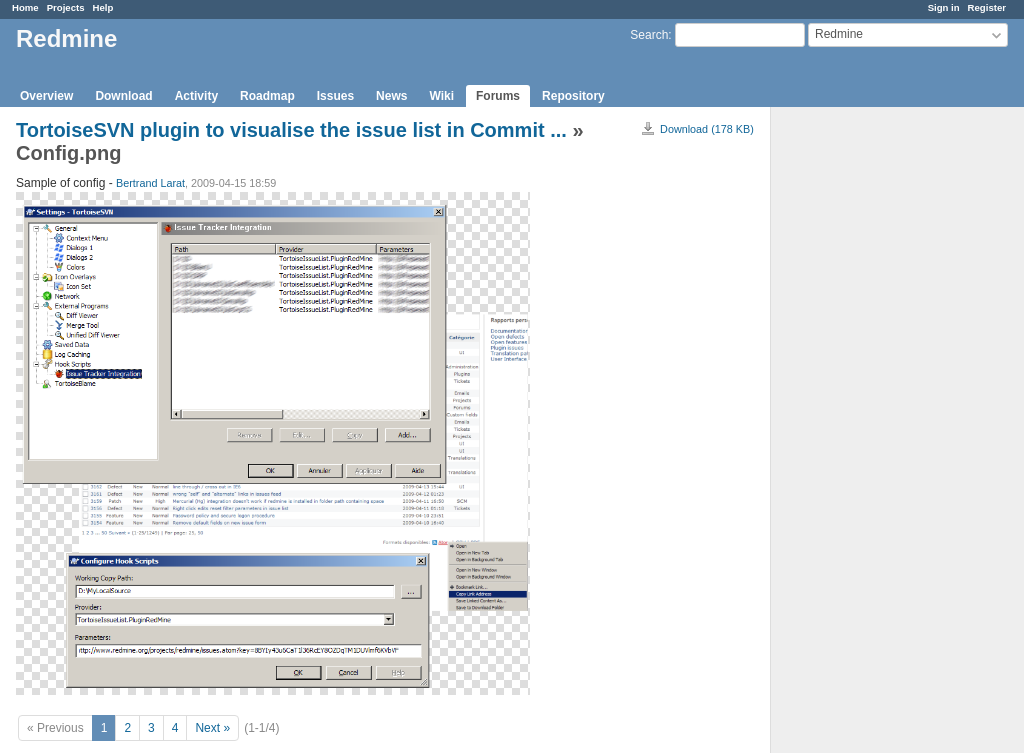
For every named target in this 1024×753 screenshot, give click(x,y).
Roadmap (267, 96)
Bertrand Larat (150, 183)
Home (25, 7)
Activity (196, 96)
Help (103, 7)
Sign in (944, 7)
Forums (498, 96)
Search (649, 35)
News (391, 96)
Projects (66, 7)
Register (987, 7)
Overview (46, 96)
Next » (212, 728)
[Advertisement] (871, 421)
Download (123, 96)
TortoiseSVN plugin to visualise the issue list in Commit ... (291, 130)
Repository (573, 96)
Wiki (441, 96)
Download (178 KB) (707, 129)
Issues (335, 96)
